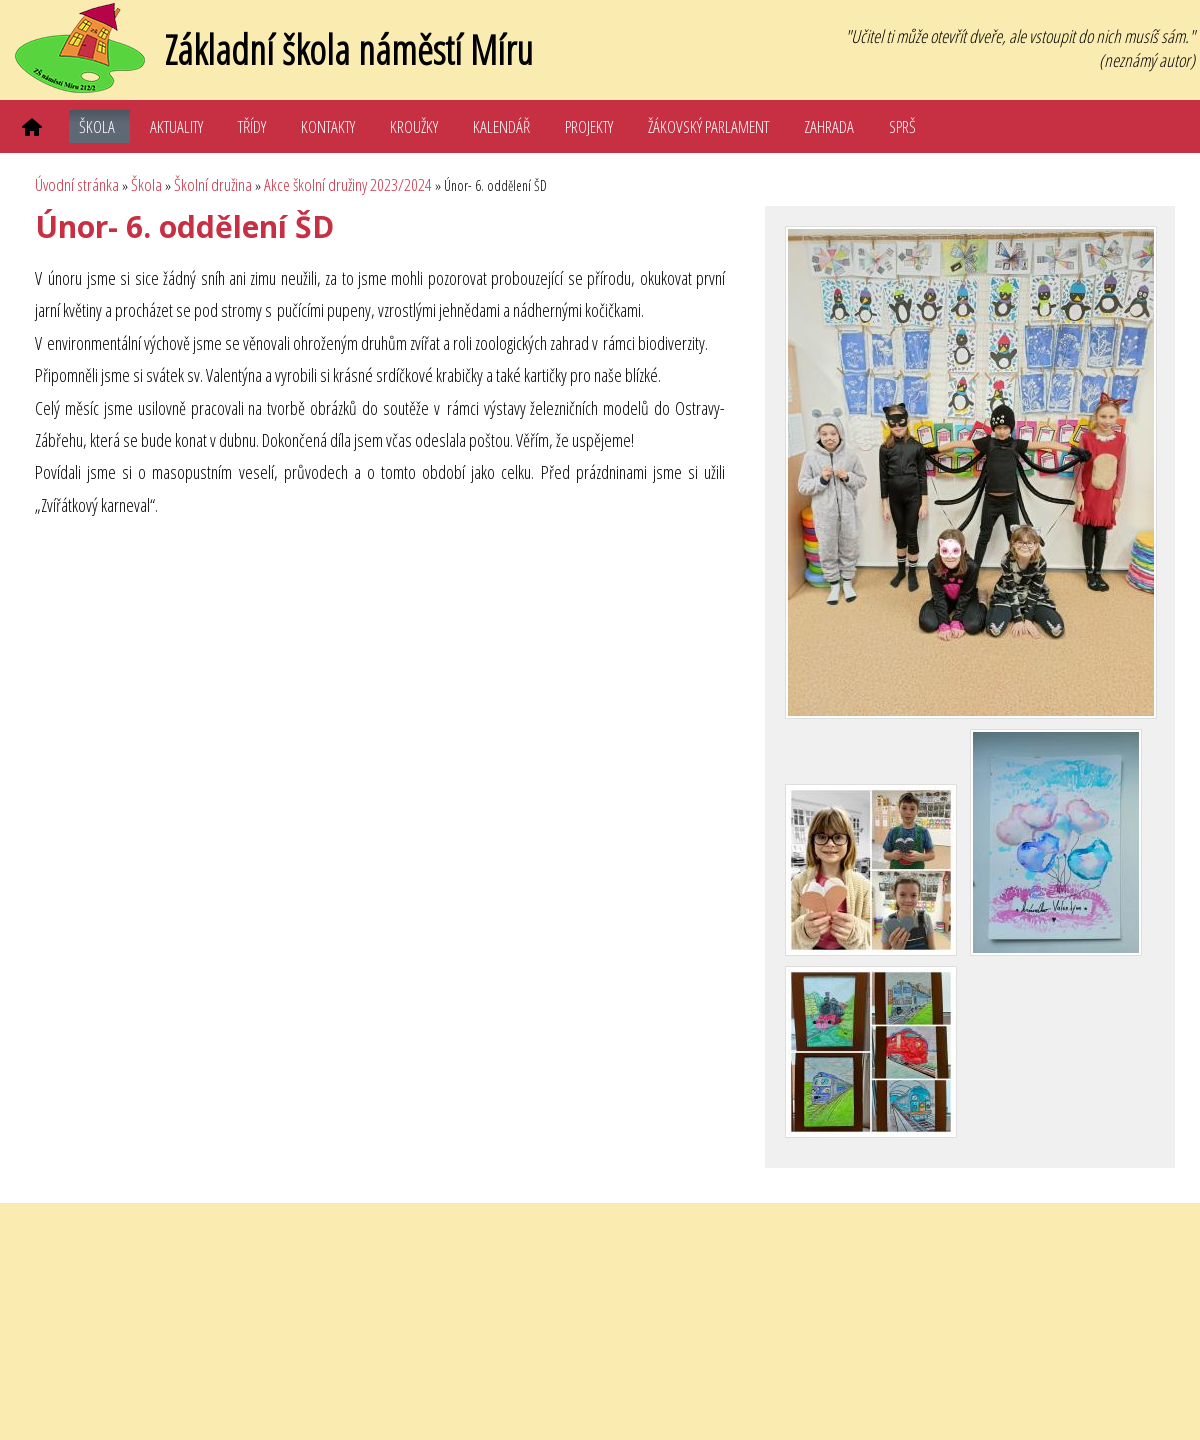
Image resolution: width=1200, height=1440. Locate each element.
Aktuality (176, 126)
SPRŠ (902, 126)
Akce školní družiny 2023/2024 (348, 184)
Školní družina (213, 184)
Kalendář (501, 126)
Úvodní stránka (77, 184)
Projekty (589, 126)
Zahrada (829, 126)
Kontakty (328, 126)
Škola (97, 126)
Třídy (252, 126)
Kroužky (414, 126)
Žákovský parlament (708, 126)
